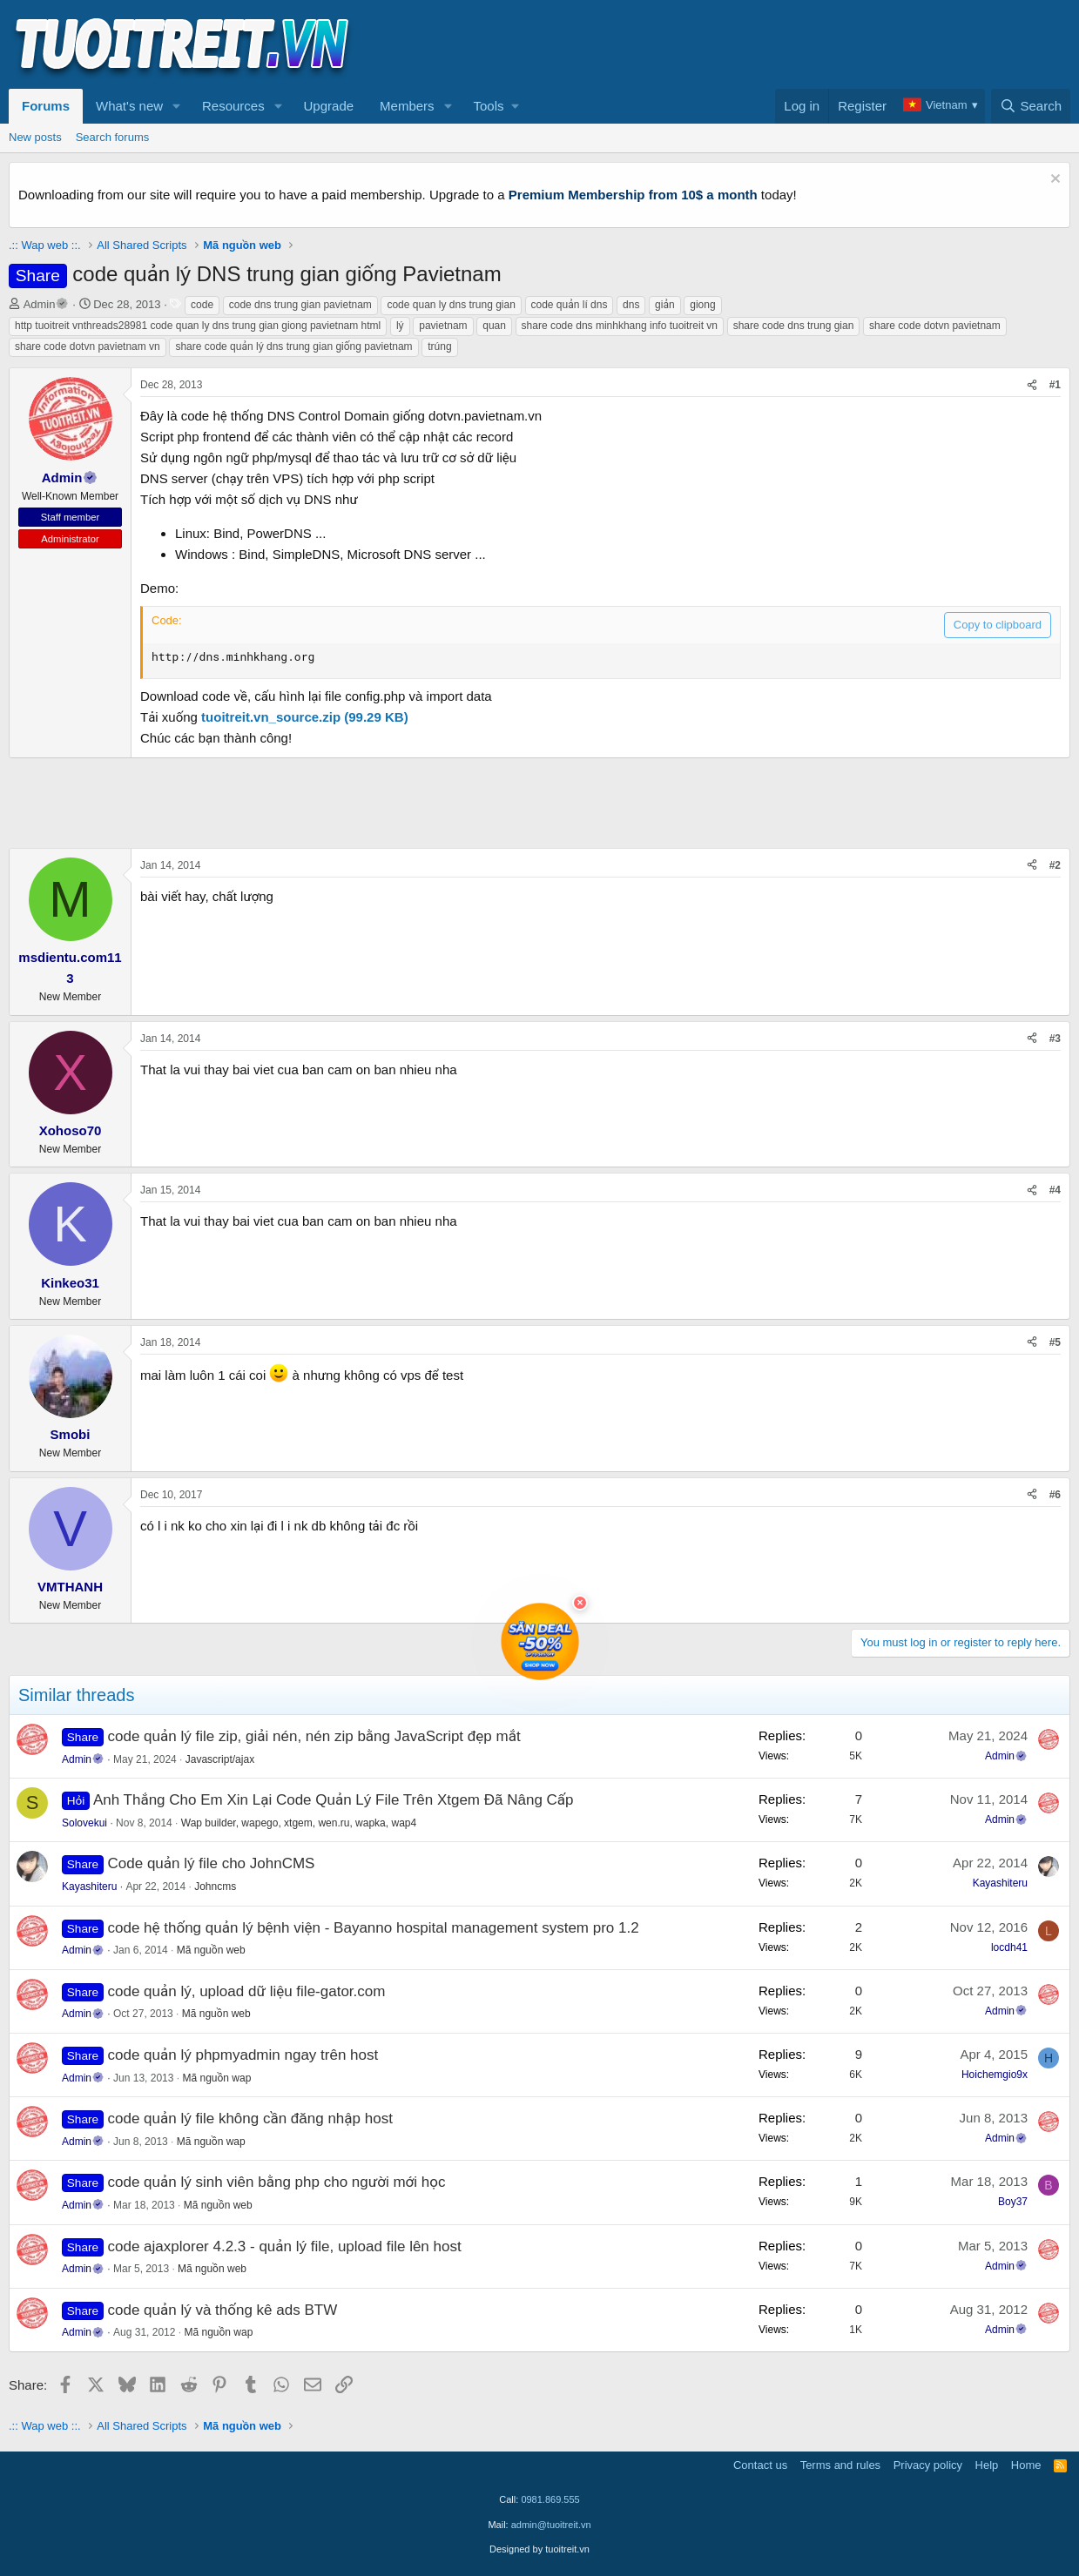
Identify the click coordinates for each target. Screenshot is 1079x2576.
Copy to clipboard (998, 624)
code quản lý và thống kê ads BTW (223, 2310)
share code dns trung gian (793, 325)
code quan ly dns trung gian (451, 305)
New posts (35, 137)
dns (631, 305)
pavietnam (443, 325)
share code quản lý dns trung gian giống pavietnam (293, 346)
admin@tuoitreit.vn (551, 2524)
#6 (1055, 1495)
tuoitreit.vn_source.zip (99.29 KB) (304, 717)
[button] (177, 106)
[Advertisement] (753, 44)
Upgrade (329, 105)
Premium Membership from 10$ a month (633, 194)
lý (400, 325)
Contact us (760, 2465)
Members (407, 105)
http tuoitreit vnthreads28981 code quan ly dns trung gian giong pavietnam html (198, 325)
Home (1026, 2465)
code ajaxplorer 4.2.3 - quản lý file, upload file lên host (285, 2246)
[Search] (1030, 106)
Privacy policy (928, 2465)
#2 (1055, 865)
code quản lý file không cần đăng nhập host (250, 2118)
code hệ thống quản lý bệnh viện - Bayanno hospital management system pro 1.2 (373, 1928)
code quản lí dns (569, 305)
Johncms (215, 1886)
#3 (1055, 1038)
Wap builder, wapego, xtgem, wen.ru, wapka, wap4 (298, 1823)
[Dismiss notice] (1053, 181)
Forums (46, 105)
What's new (129, 105)
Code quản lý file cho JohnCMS (211, 1863)
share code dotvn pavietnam (935, 325)
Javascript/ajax (219, 1759)
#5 (1055, 1342)
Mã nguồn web (211, 1950)
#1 (1055, 385)
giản (665, 305)
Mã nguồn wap (216, 2078)
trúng (439, 346)
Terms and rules (840, 2465)
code (202, 305)
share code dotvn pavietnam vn (87, 346)
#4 (1055, 1190)
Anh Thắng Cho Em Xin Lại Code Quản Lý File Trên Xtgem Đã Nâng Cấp (333, 1800)
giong (702, 305)
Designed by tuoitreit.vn (539, 2549)
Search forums (113, 137)
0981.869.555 (550, 2499)
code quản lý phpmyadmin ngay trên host (243, 2055)
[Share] (1032, 385)
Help (987, 2465)
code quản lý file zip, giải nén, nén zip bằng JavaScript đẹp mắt (314, 1736)
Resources (233, 105)
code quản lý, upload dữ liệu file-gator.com (247, 1991)
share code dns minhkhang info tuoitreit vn (620, 325)
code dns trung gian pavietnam (300, 305)
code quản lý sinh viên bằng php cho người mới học (277, 2182)
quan (494, 325)
